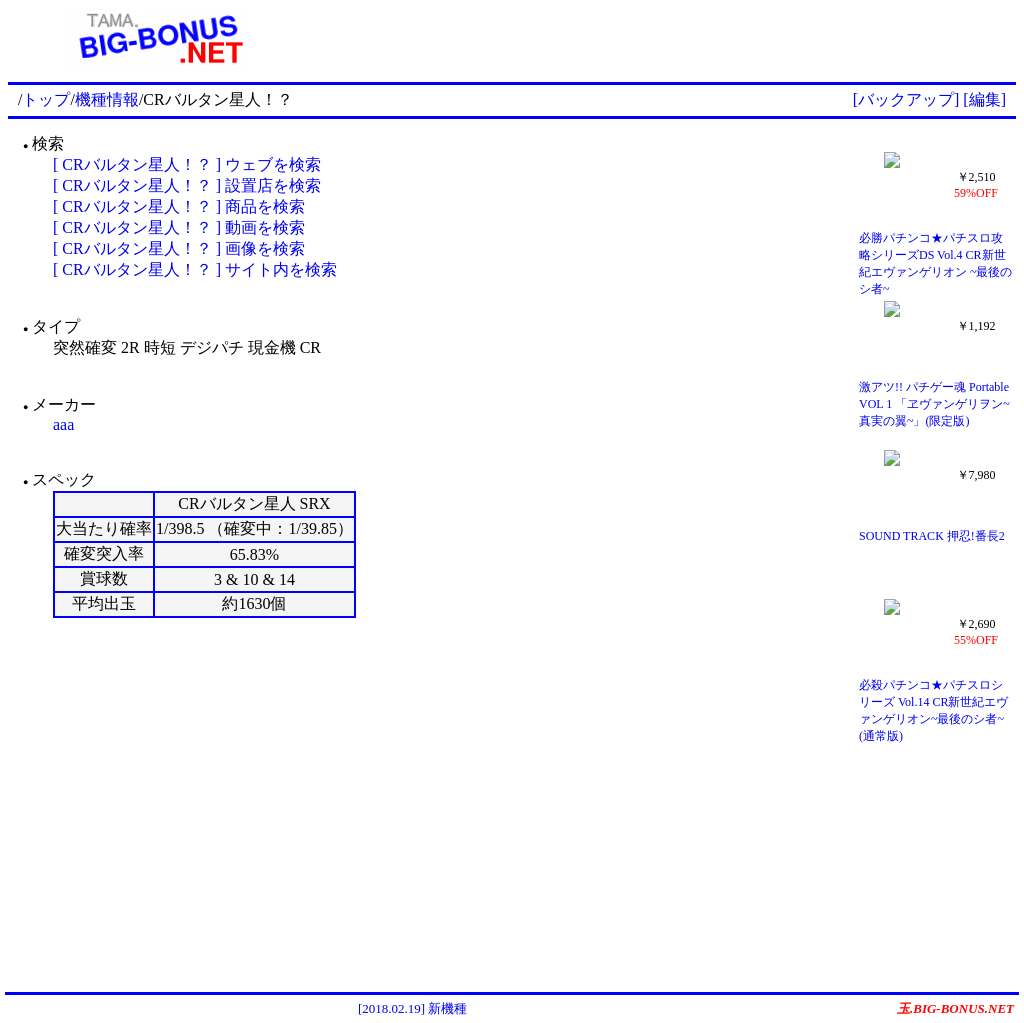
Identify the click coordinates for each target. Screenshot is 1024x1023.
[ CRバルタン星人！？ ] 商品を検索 (179, 206)
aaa (63, 424)
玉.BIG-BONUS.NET (955, 1008)
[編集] (984, 99)
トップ (46, 99)
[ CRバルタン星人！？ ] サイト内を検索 (195, 269)
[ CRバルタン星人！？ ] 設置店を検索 (187, 185)
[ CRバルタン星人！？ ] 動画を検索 (179, 227)
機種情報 (107, 99)
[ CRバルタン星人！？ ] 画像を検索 (179, 248)
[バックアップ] (906, 99)
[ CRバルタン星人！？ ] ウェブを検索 (187, 164)
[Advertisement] (663, 38)
